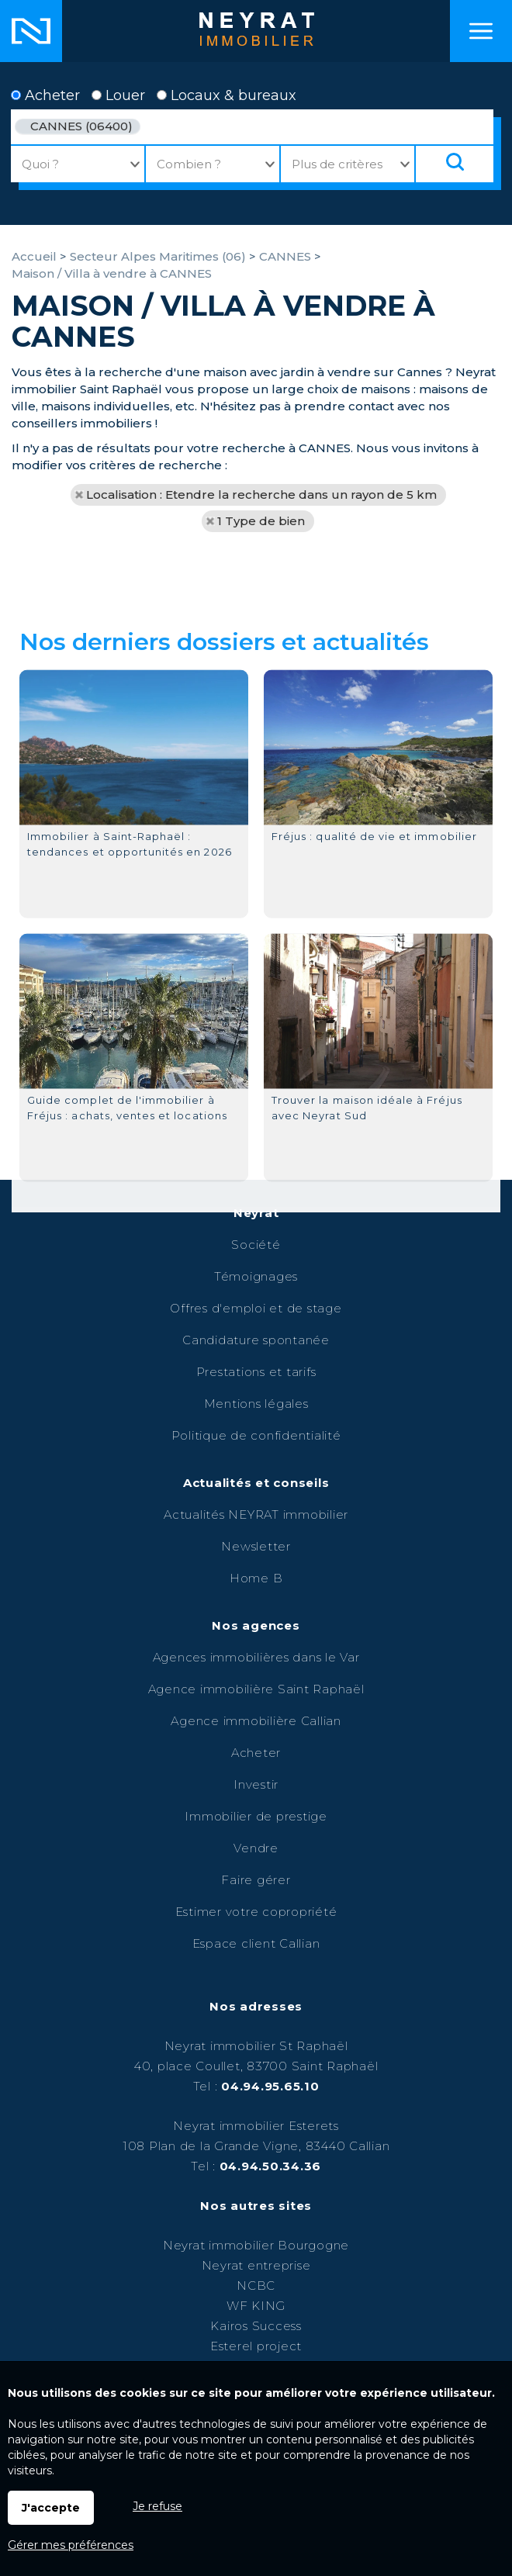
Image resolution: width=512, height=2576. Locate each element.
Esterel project (256, 2346)
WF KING (256, 2305)
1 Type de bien (261, 520)
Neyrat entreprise (256, 2265)
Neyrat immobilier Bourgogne (256, 2245)
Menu (481, 31)
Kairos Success (256, 2325)
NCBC (256, 2285)
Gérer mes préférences (70, 2545)
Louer (118, 95)
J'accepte (51, 2508)
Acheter (45, 95)
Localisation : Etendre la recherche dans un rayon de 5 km (261, 494)
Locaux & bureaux (226, 95)
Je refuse (157, 2506)
